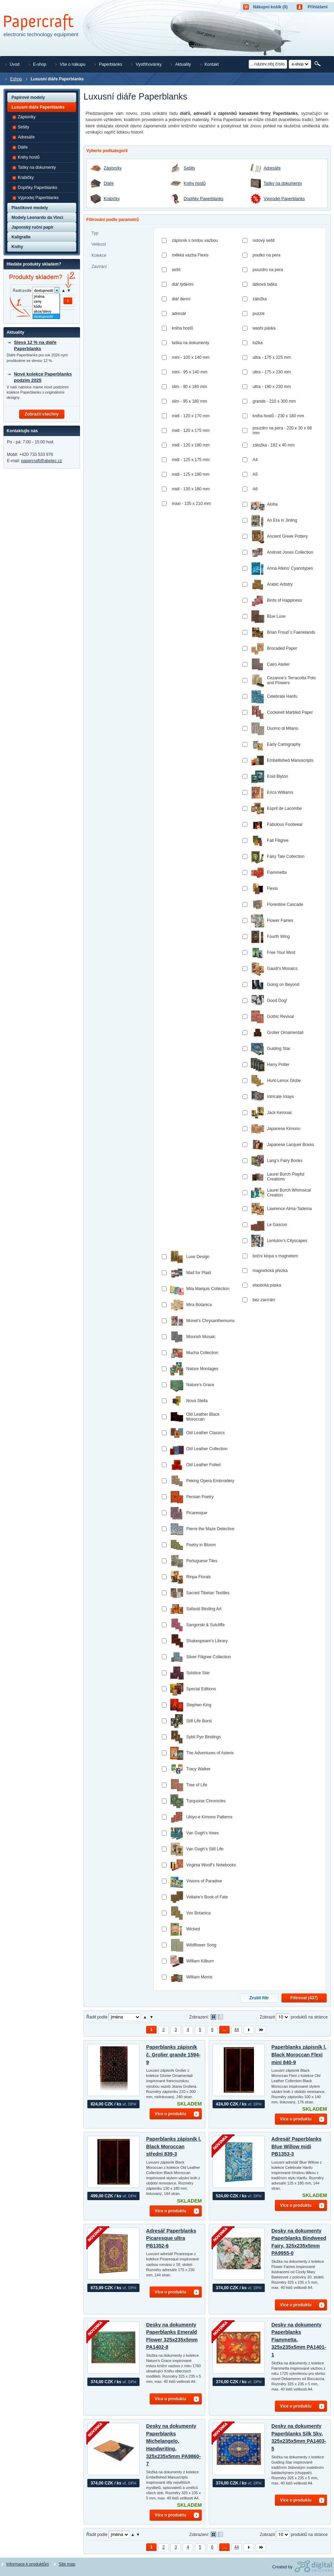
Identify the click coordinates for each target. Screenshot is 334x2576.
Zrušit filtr (259, 1998)
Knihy (17, 246)
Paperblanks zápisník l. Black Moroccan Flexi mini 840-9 (298, 2054)
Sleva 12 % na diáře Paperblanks (35, 345)
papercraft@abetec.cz (41, 460)
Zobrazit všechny (42, 414)
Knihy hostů (195, 183)
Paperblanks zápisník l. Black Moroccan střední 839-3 (173, 2146)
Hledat (318, 64)
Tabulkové (220, 2017)
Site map (67, 2564)
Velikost (99, 244)
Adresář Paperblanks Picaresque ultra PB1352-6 (171, 2238)
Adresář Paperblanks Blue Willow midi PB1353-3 (296, 2146)
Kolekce (99, 255)
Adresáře (272, 168)
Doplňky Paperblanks (203, 199)
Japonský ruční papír (32, 227)
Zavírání (99, 266)
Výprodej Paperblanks (284, 199)
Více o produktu (170, 2113)
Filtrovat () (304, 1998)
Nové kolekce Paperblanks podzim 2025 (43, 377)
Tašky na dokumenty (283, 183)
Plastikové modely (29, 207)
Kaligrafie (21, 237)
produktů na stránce (309, 2017)
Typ (95, 233)
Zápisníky (113, 168)
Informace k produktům (27, 2564)
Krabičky (112, 199)
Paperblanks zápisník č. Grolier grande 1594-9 (173, 2054)
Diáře (109, 183)
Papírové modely (28, 97)
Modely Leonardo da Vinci (37, 217)
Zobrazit (267, 2017)
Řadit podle (97, 2017)
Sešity (189, 168)
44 (236, 2029)
